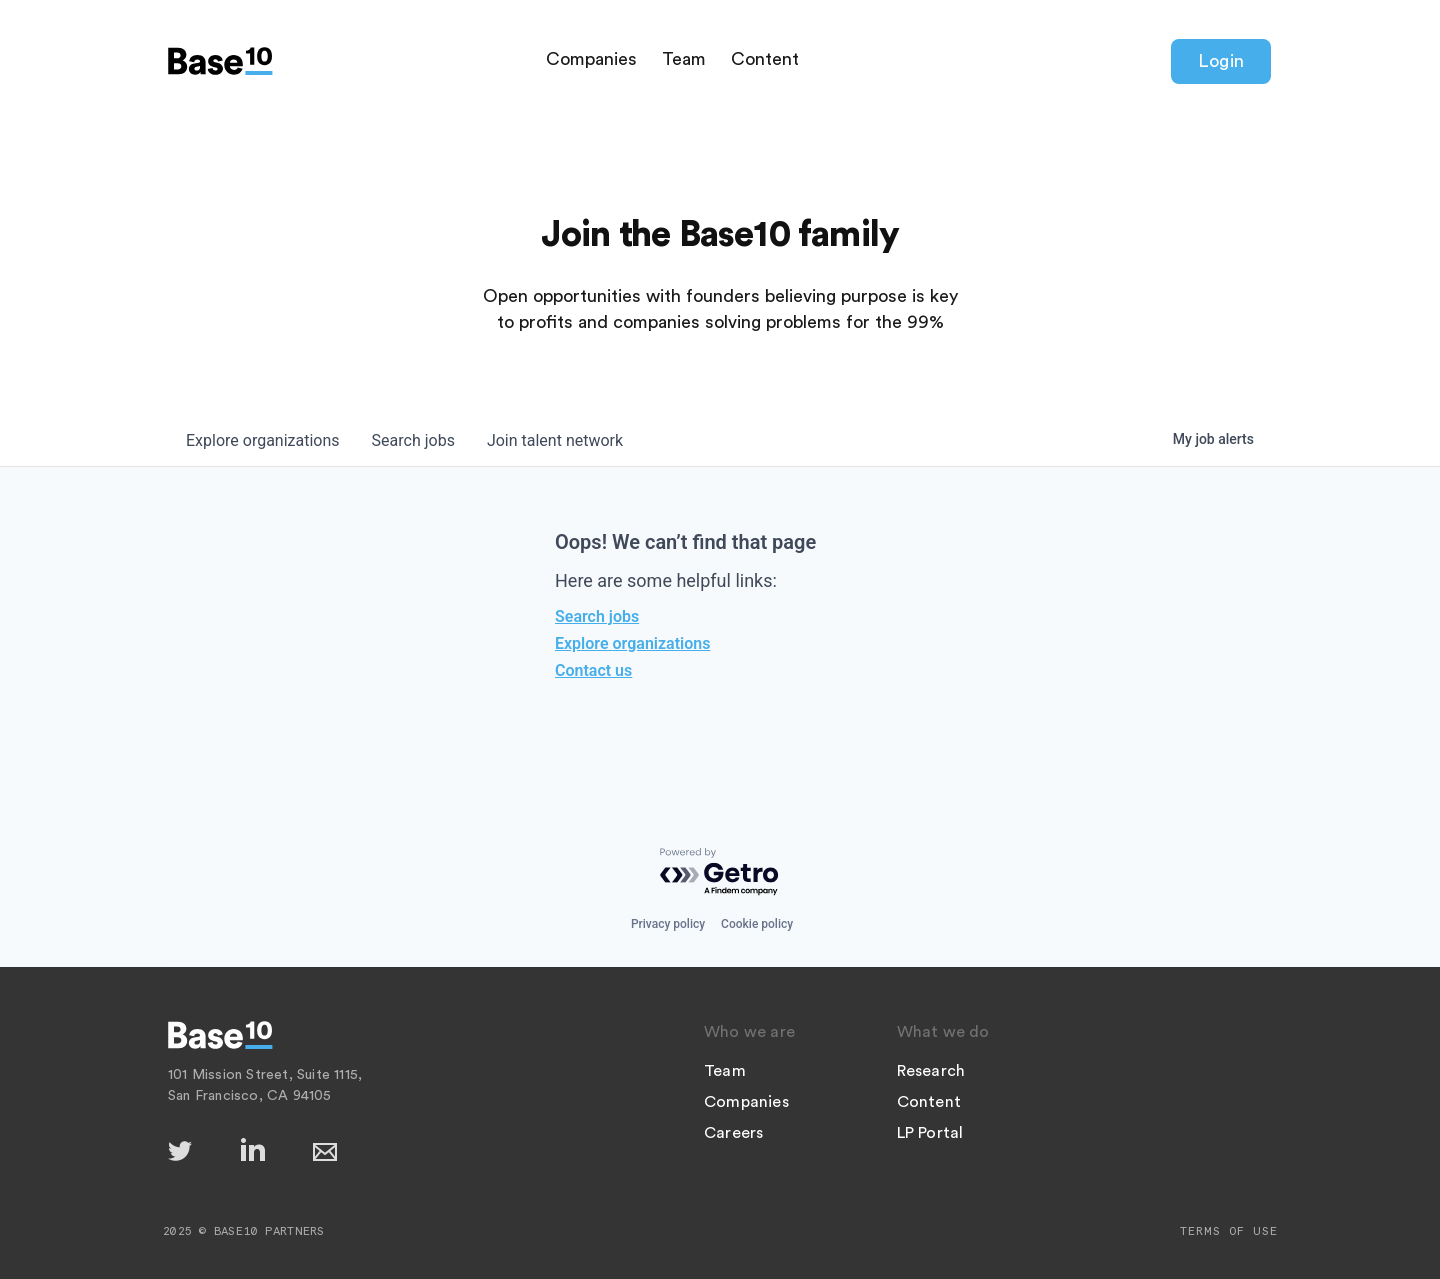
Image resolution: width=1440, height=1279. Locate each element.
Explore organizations (632, 643)
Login (1221, 61)
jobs (413, 440)
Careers (733, 1133)
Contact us (593, 670)
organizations (263, 440)
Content (765, 59)
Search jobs (597, 616)
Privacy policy (668, 924)
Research (931, 1071)
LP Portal (930, 1133)
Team (684, 59)
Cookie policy (757, 924)
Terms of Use (1229, 1231)
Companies (591, 59)
